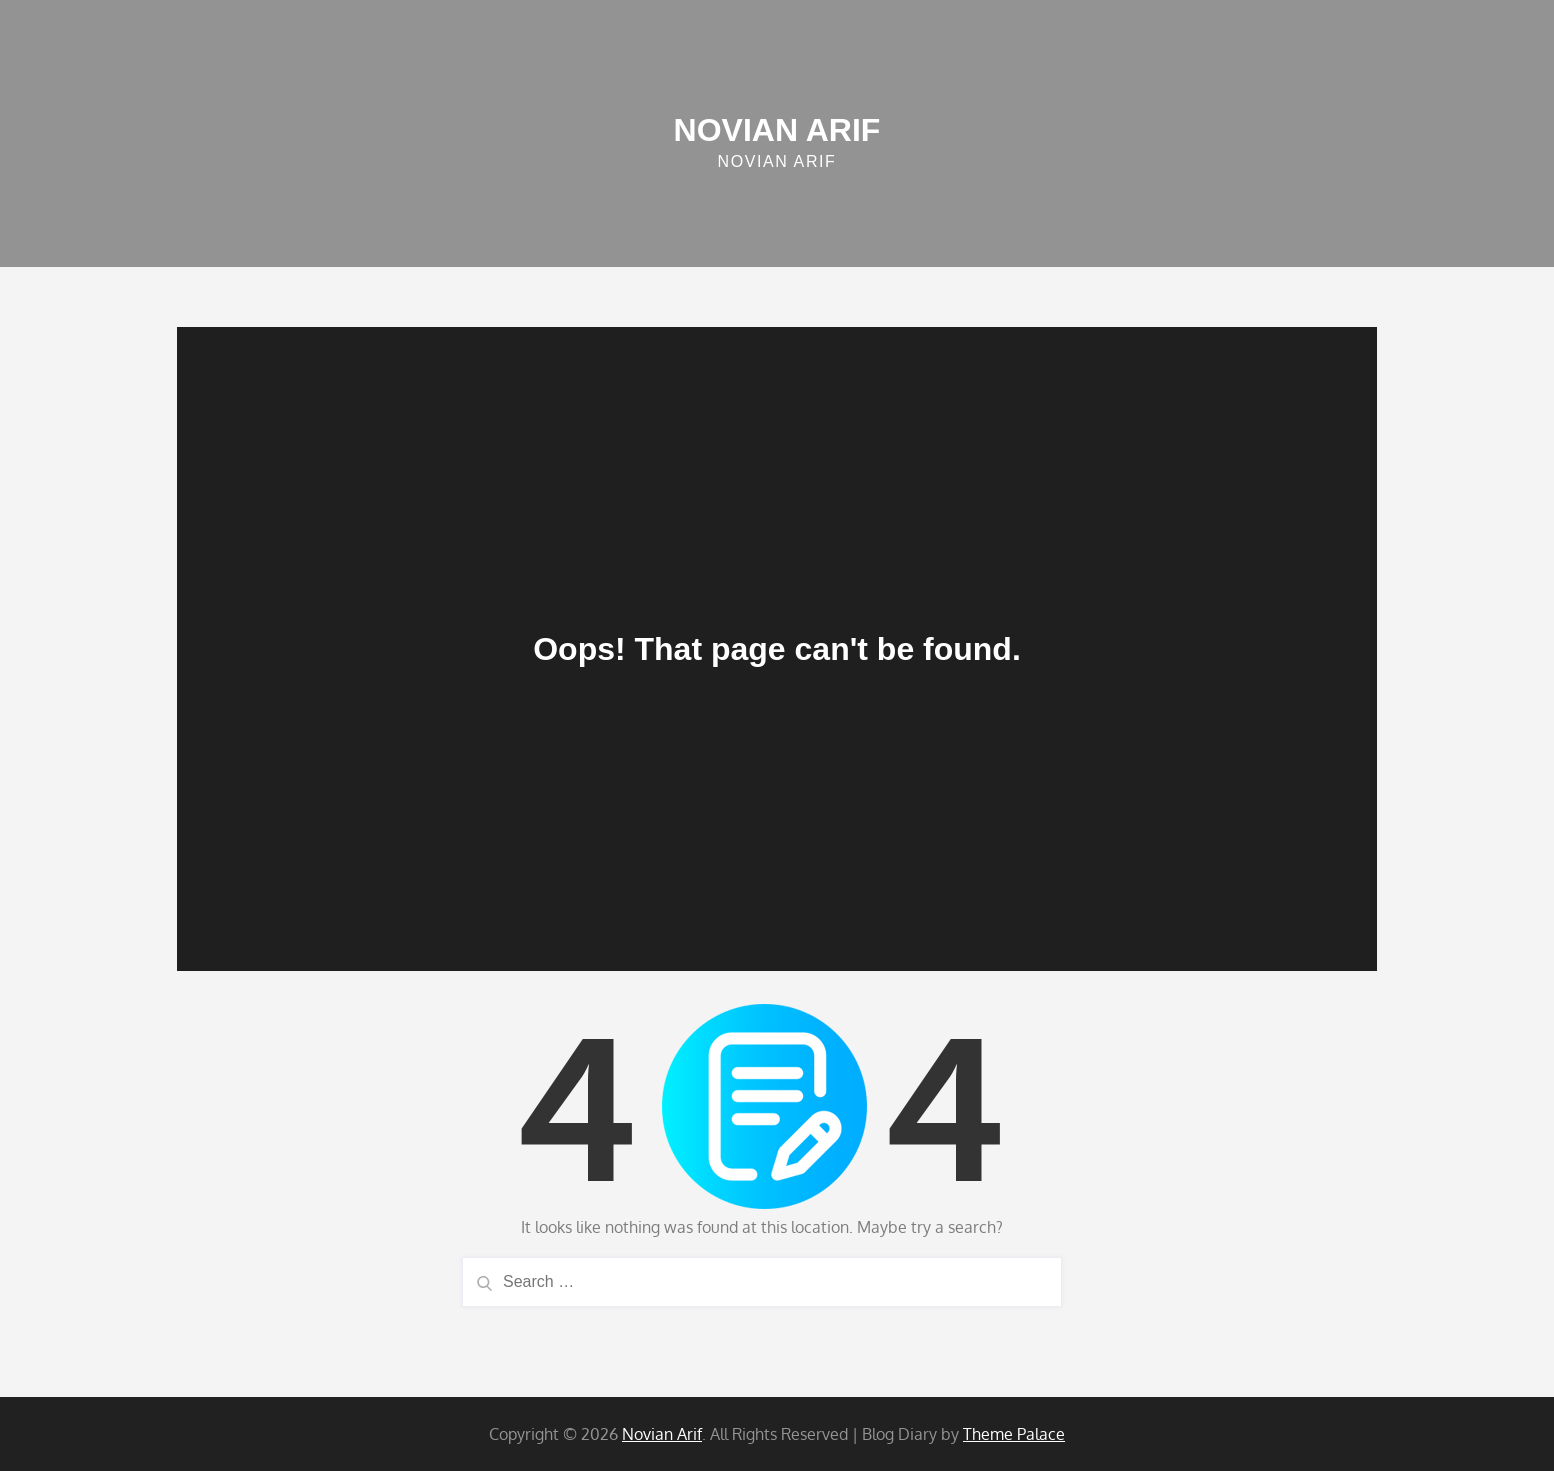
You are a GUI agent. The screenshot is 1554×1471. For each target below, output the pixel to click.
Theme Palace (1014, 1434)
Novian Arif (777, 130)
